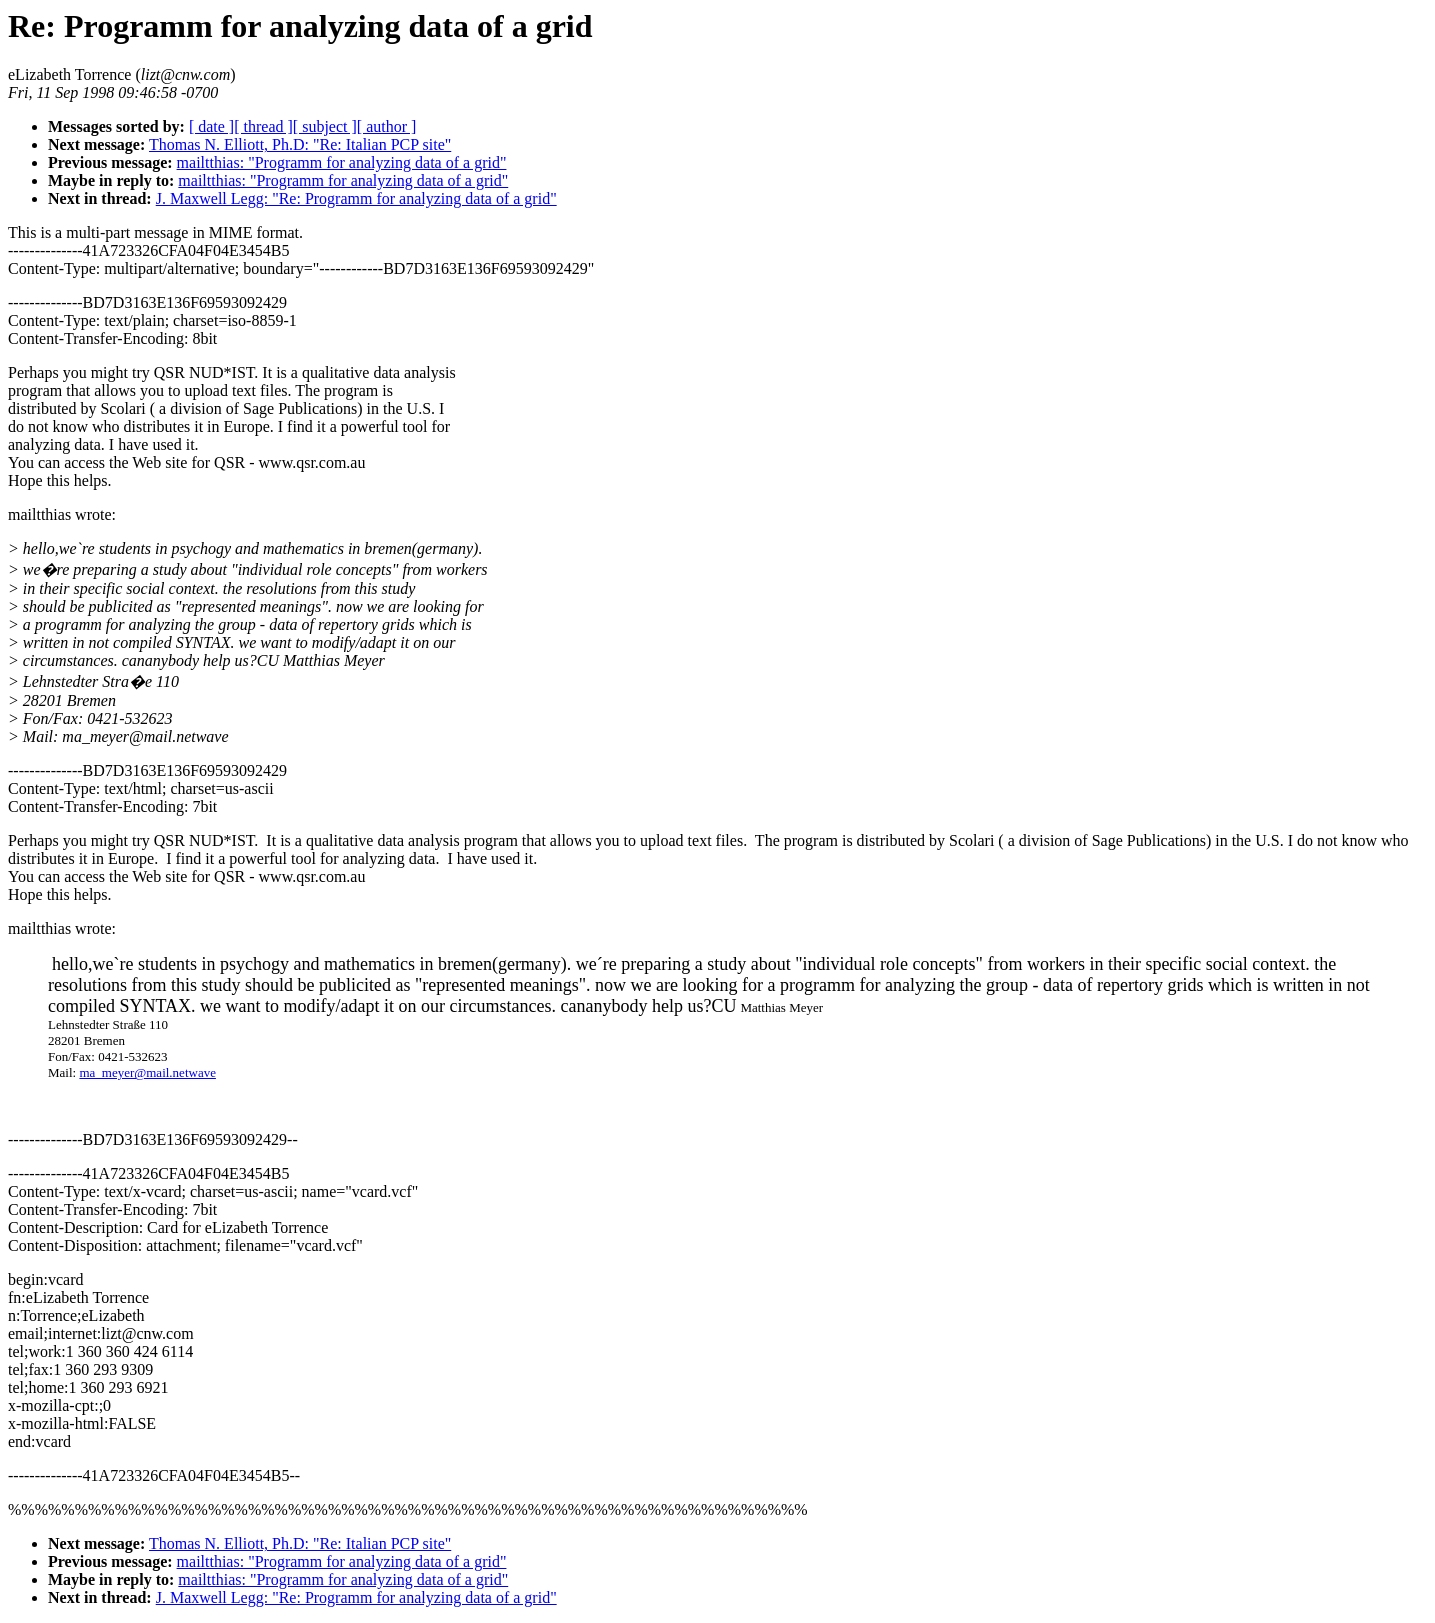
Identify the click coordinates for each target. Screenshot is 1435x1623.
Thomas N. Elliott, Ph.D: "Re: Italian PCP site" (300, 144)
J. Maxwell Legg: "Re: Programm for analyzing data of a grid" (356, 198)
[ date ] (211, 126)
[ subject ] (325, 126)
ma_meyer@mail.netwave (147, 1072)
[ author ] (387, 126)
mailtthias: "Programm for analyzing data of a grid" (342, 162)
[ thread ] (263, 126)
